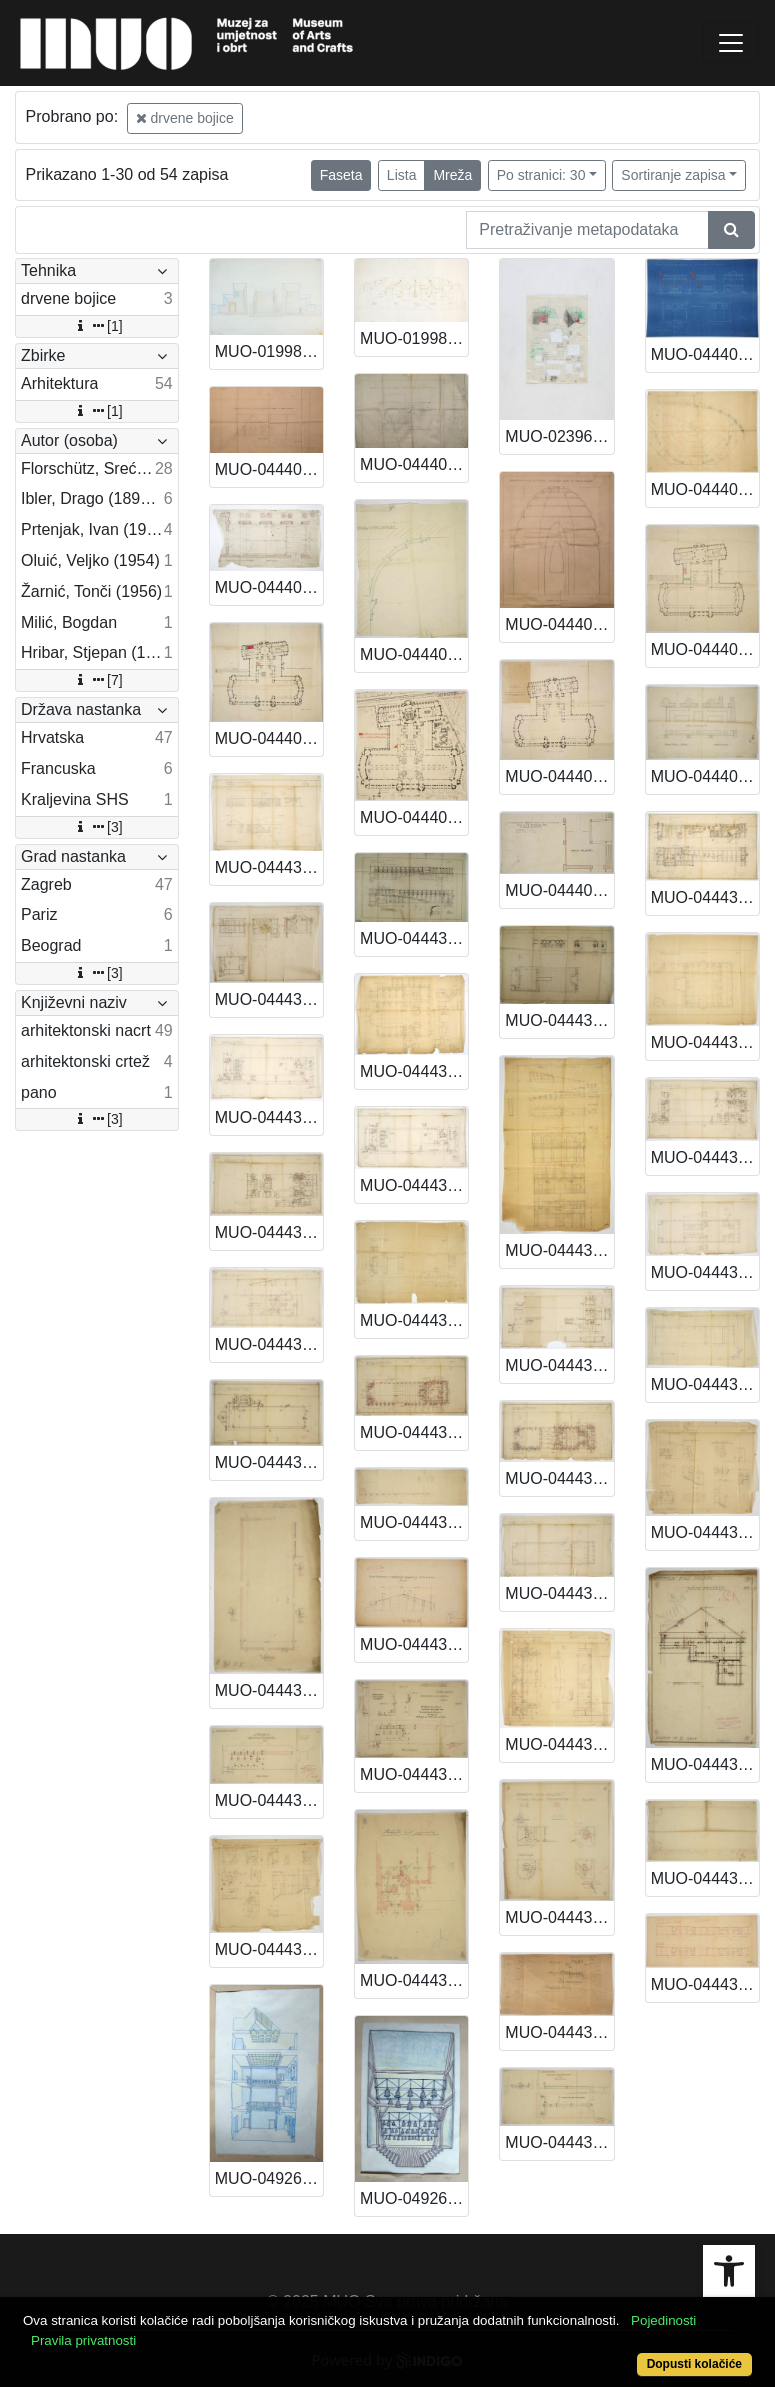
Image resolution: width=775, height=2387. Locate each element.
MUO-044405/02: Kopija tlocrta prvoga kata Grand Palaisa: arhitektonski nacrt (705, 649)
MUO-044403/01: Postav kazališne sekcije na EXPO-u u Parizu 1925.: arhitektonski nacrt (269, 469)
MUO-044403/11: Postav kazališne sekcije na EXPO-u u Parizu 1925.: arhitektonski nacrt (414, 654)
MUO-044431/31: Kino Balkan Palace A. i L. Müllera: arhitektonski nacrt (414, 1644)
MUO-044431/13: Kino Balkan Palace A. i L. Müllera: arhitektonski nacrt (705, 1042)
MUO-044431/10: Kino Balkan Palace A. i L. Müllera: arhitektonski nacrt (269, 999)
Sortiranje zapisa (673, 175)
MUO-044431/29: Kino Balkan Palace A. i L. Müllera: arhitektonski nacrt (705, 1532)
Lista (402, 175)
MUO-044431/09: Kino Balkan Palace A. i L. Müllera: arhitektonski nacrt (705, 897)
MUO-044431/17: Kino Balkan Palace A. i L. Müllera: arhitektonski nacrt (705, 1157)
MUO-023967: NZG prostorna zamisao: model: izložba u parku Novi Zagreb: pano (559, 436)
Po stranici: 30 (541, 175)
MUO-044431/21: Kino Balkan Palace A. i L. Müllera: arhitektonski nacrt (705, 1272)
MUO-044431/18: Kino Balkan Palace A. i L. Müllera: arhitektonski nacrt (269, 1232)
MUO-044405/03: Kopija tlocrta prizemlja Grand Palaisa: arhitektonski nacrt (269, 738)
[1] (97, 326)
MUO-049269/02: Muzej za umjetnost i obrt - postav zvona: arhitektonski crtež (414, 2198)
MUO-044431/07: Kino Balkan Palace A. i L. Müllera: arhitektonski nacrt (414, 938)
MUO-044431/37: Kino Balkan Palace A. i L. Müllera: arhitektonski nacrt (705, 1878)
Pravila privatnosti (83, 2340)
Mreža (452, 175)
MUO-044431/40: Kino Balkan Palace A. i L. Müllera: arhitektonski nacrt (559, 2142)
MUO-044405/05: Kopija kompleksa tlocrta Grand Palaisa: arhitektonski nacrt (559, 890)
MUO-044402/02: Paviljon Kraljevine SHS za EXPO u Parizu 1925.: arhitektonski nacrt (705, 354)
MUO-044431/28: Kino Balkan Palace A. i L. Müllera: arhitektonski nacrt (559, 1744)
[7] (97, 680)
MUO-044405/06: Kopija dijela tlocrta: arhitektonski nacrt (705, 776)
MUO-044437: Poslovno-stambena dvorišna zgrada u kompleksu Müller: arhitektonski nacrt (705, 1984)
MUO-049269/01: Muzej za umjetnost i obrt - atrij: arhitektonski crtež (269, 2178)
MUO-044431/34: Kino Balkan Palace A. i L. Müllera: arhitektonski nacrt (269, 1800)
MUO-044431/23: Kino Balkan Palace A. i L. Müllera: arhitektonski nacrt (414, 1432)
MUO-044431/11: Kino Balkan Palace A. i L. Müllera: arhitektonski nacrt (414, 1071)
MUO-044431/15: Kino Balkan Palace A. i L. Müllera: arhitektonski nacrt (414, 1185)
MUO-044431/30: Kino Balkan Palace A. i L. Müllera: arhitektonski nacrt (269, 1690)
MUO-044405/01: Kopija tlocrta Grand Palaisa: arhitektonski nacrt (559, 776)
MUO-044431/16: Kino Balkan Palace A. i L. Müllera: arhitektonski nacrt (559, 1365)
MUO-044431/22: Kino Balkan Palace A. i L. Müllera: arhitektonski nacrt (269, 1344)
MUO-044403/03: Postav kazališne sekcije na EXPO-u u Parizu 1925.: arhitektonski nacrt (559, 624)
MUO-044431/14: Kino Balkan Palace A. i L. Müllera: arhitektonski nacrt (269, 1117)
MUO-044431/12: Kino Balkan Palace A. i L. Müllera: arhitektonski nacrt (559, 1250)
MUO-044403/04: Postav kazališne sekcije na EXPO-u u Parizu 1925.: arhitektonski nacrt (705, 489)
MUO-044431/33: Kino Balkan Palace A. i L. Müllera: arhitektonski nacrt (705, 1764)
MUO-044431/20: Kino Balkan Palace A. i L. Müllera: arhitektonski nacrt (559, 1478)
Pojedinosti (663, 2320)
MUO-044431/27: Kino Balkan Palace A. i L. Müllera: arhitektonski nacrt (414, 1522)
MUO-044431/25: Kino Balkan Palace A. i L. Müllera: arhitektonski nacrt (705, 1384)
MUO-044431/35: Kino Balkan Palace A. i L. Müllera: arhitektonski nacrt (414, 1774)
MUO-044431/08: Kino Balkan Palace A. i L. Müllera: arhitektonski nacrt (559, 1020)
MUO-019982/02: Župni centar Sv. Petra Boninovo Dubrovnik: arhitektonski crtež (414, 338)
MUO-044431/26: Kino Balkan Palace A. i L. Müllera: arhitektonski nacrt (269, 1462)
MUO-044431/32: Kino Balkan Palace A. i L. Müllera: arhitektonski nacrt (559, 1917)
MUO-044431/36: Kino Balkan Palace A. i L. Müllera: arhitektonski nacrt (559, 2032)
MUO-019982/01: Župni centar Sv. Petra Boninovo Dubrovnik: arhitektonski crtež (269, 351)
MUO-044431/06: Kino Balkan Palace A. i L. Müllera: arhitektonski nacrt (269, 867)
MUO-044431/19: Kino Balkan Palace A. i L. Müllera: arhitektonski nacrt (414, 1320)
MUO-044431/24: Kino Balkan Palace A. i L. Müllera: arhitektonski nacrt (559, 1593)
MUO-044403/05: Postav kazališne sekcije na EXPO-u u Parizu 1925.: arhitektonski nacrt (269, 587)
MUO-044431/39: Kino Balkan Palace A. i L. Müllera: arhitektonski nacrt (414, 1980)
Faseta (341, 175)
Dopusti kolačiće (694, 2364)
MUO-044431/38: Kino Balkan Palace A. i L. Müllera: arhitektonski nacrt (269, 1949)
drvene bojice (185, 118)
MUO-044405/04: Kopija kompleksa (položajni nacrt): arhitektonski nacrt (414, 817)
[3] (97, 827)
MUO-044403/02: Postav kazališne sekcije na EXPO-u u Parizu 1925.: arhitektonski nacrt (414, 464)
